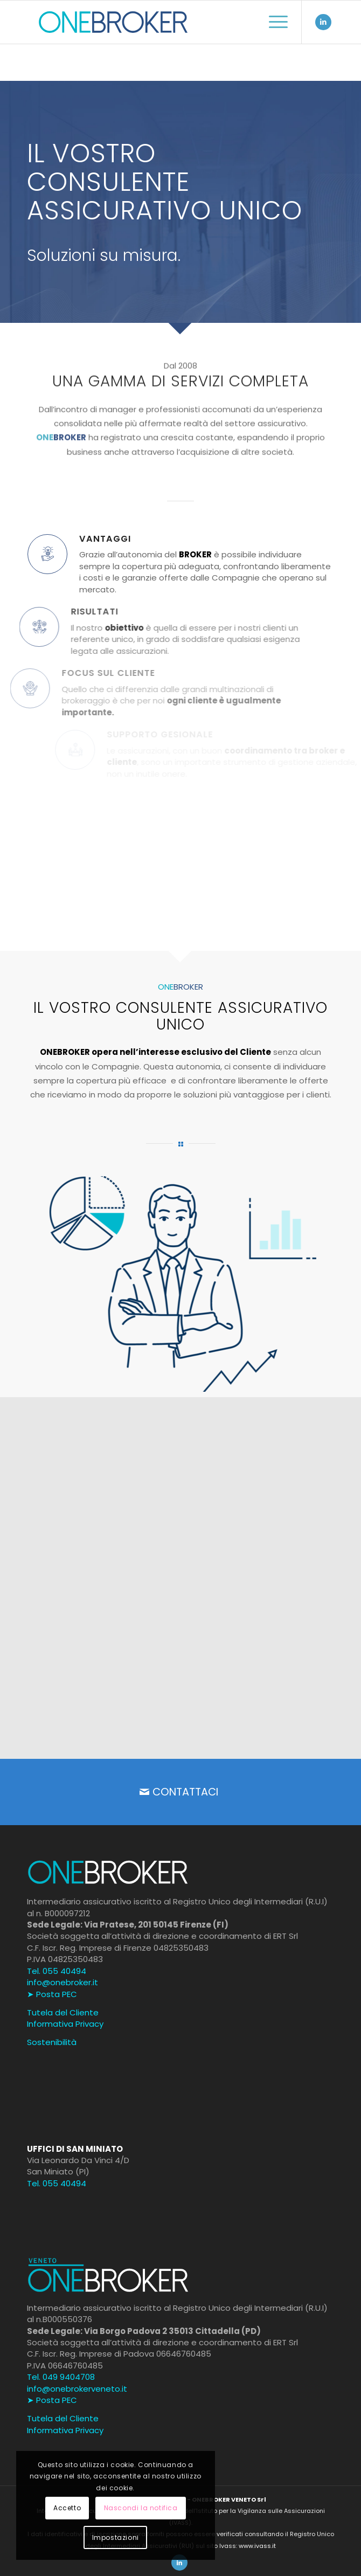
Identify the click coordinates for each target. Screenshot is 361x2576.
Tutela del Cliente (63, 2012)
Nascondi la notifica (141, 2507)
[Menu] (273, 22)
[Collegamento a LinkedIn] (323, 22)
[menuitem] (273, 22)
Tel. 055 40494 (56, 1971)
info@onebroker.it (62, 1982)
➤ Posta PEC (52, 1994)
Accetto (67, 2507)
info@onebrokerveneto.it (77, 2388)
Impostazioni (115, 2537)
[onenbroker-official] (150, 22)
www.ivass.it (257, 2546)
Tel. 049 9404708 (61, 2376)
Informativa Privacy (65, 2023)
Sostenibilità (52, 2042)
